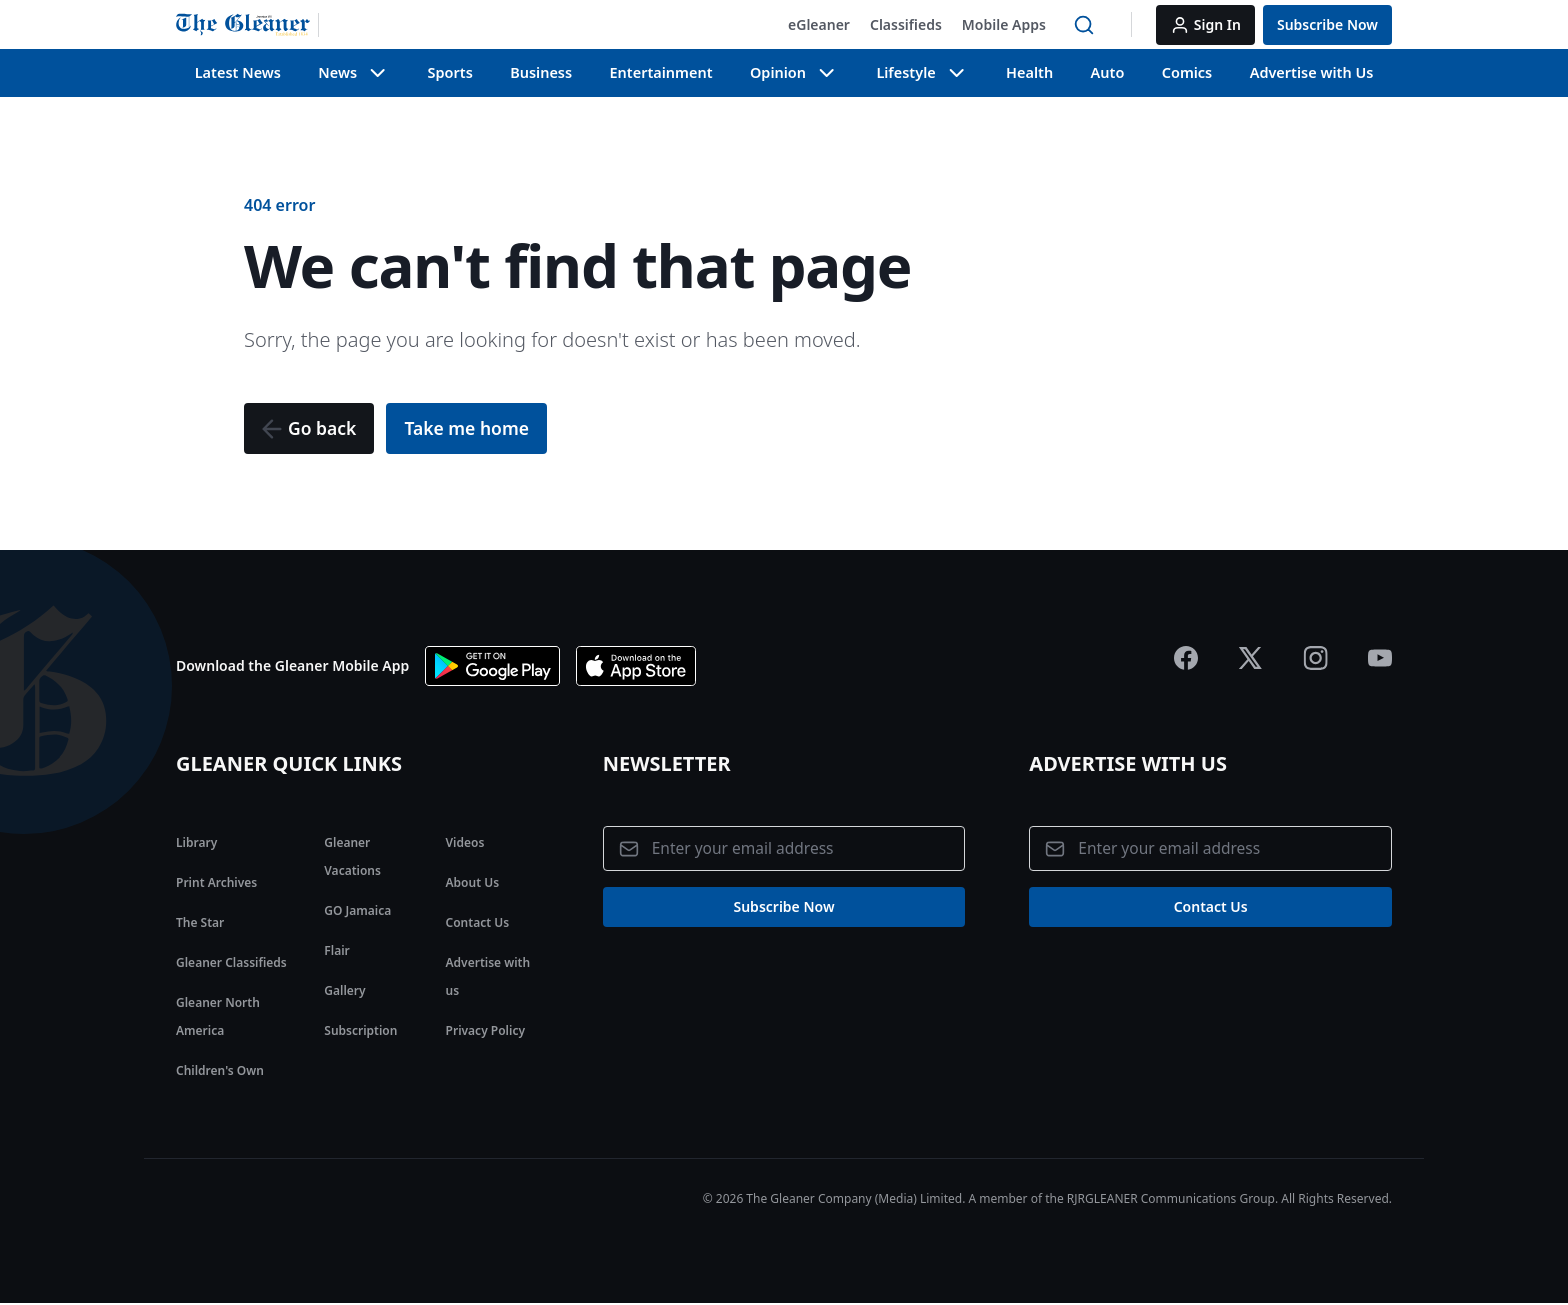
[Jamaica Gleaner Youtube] (1380, 659)
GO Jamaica (357, 911)
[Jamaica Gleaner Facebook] (1186, 659)
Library (196, 843)
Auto (1108, 72)
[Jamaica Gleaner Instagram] (1315, 659)
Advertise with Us (1313, 72)
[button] (819, 25)
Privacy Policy (485, 1031)
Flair (336, 951)
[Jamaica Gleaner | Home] (247, 25)
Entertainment (661, 72)
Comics (1188, 72)
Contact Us (478, 923)
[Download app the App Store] (636, 667)
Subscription (360, 1031)
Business (542, 72)
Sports (451, 72)
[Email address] (784, 850)
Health (1030, 72)
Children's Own (220, 1071)
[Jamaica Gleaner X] (1250, 659)
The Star (200, 923)
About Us (473, 883)
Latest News (237, 72)
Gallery (344, 991)
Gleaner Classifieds (231, 963)
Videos (465, 843)
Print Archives (216, 883)
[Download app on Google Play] (492, 667)
